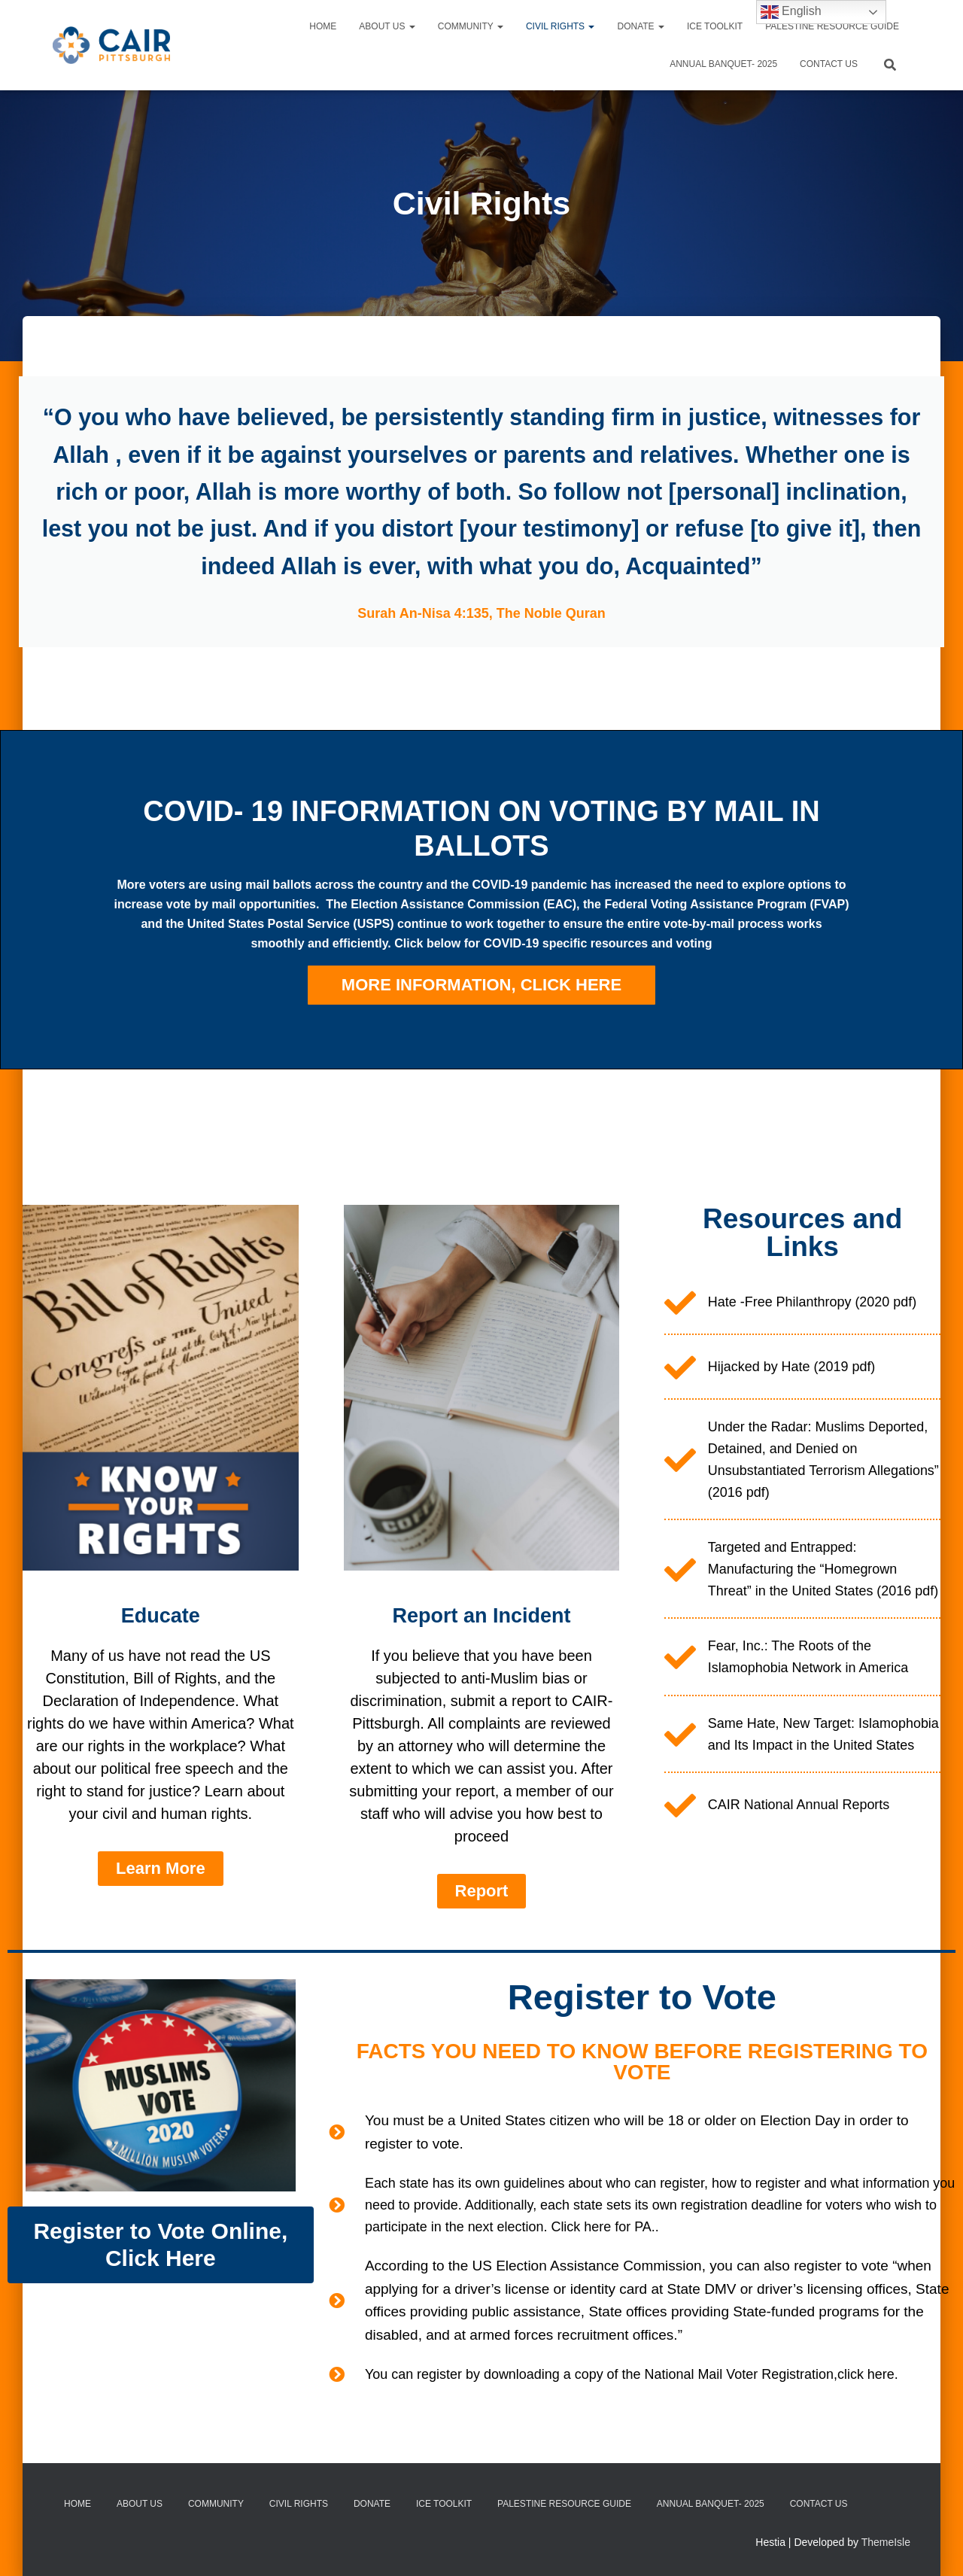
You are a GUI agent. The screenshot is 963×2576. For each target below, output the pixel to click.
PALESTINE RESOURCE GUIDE (832, 26)
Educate (160, 1666)
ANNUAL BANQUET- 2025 (723, 64)
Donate (640, 26)
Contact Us (829, 64)
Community (470, 26)
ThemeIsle (885, 2542)
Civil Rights (560, 26)
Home (322, 26)
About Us (387, 26)
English (791, 12)
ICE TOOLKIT (715, 26)
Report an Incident (481, 1666)
